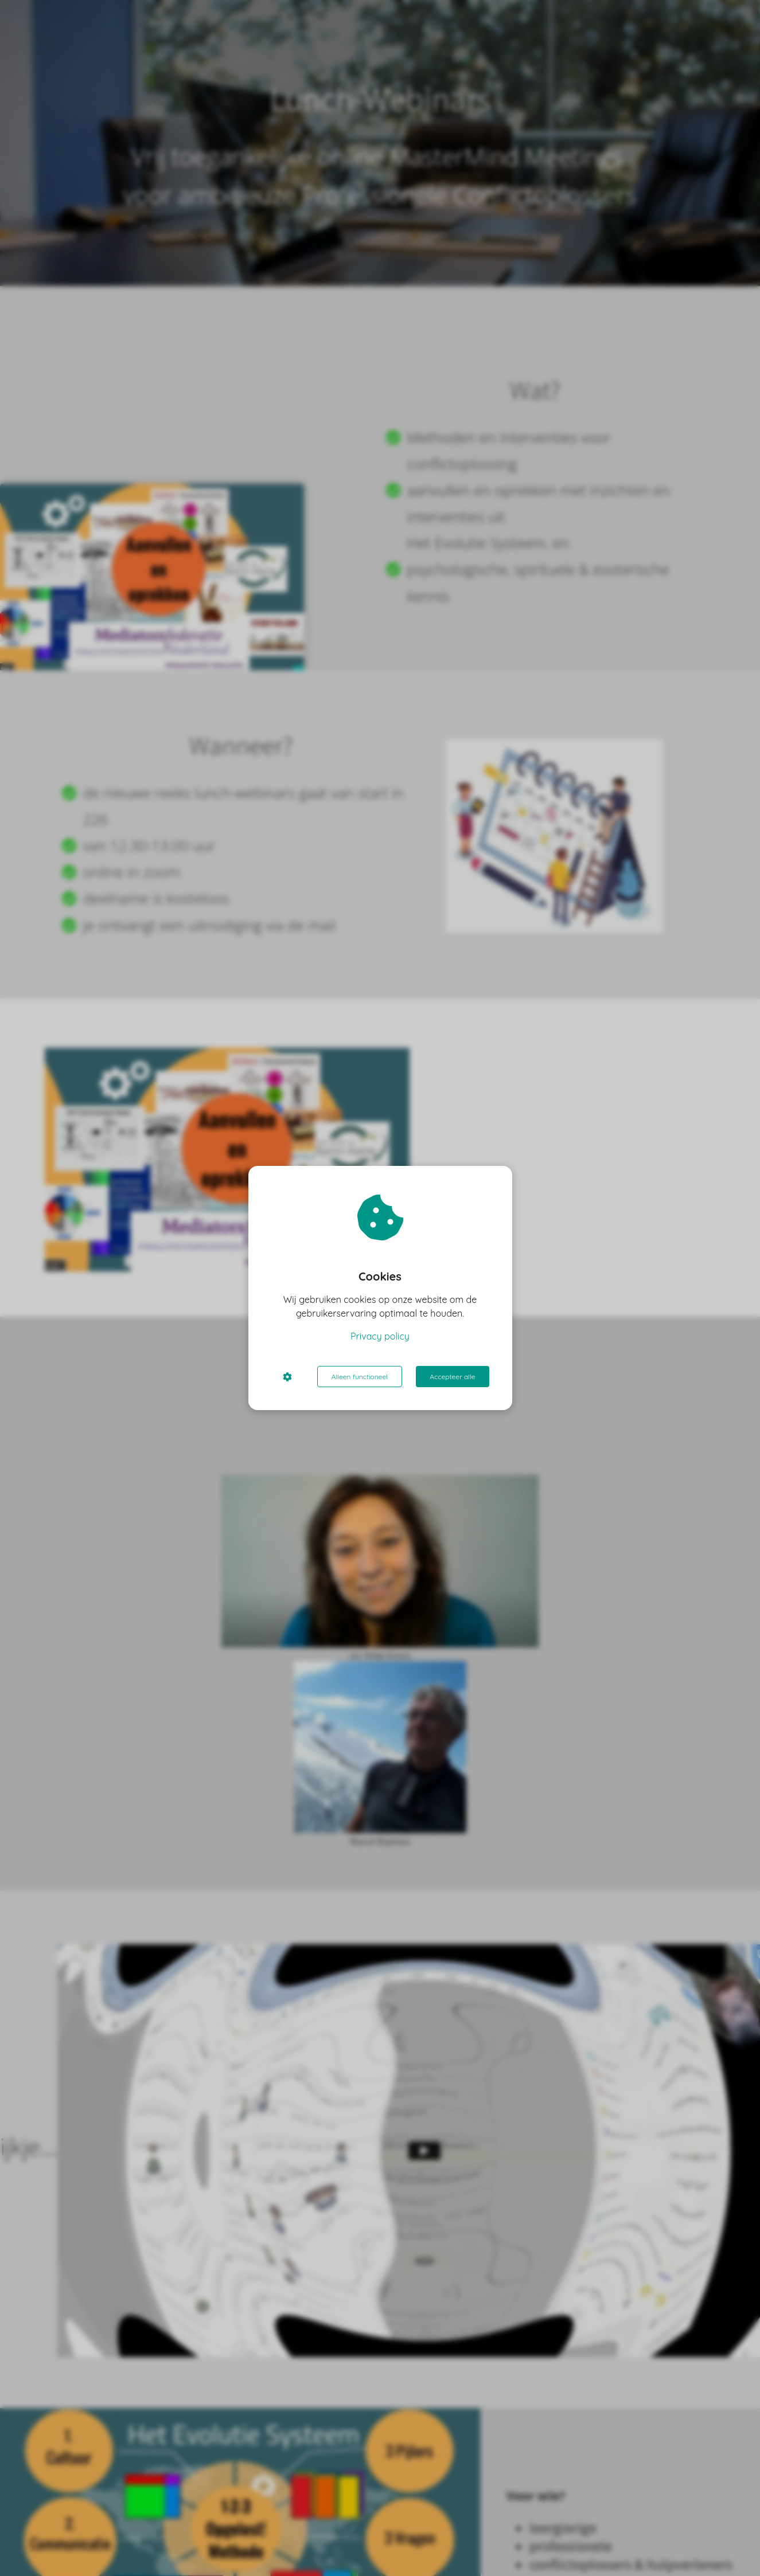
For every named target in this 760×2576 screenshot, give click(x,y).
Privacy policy (380, 1336)
